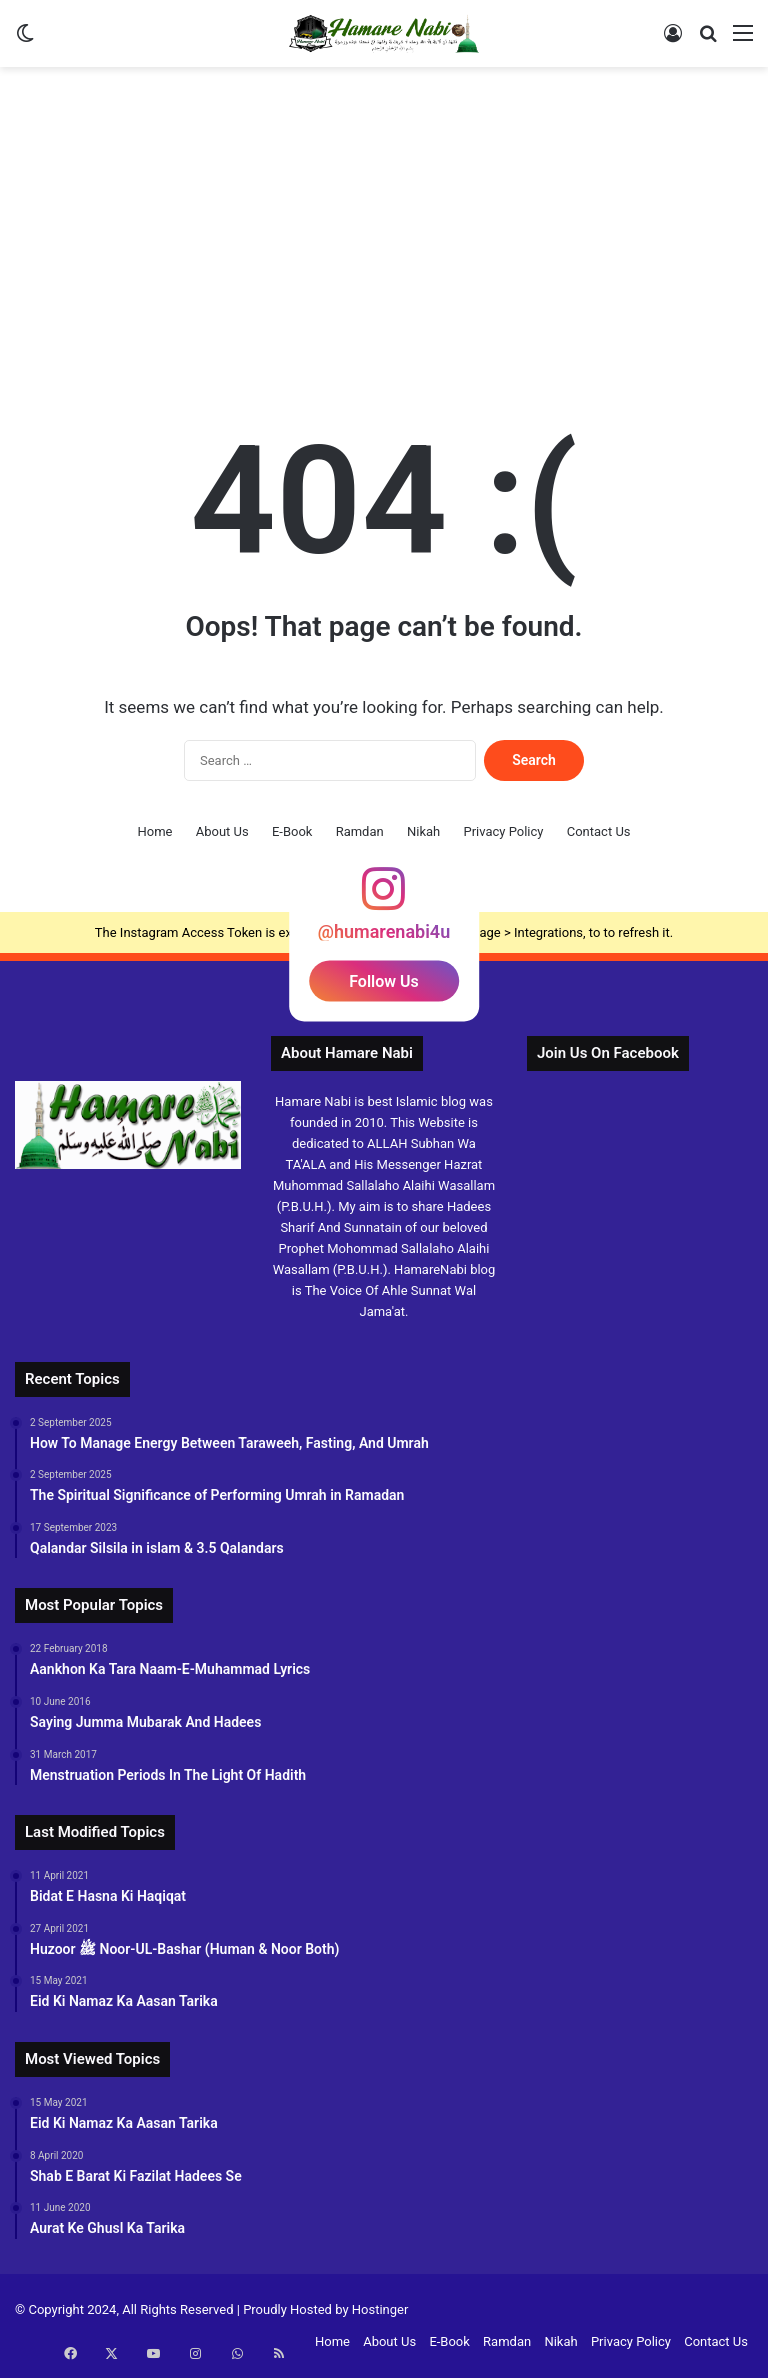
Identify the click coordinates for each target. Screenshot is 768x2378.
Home (154, 831)
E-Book (292, 831)
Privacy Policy (503, 831)
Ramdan (360, 831)
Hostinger (380, 2309)
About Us (222, 831)
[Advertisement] (384, 227)
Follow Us (384, 981)
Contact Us (599, 831)
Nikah (423, 831)
